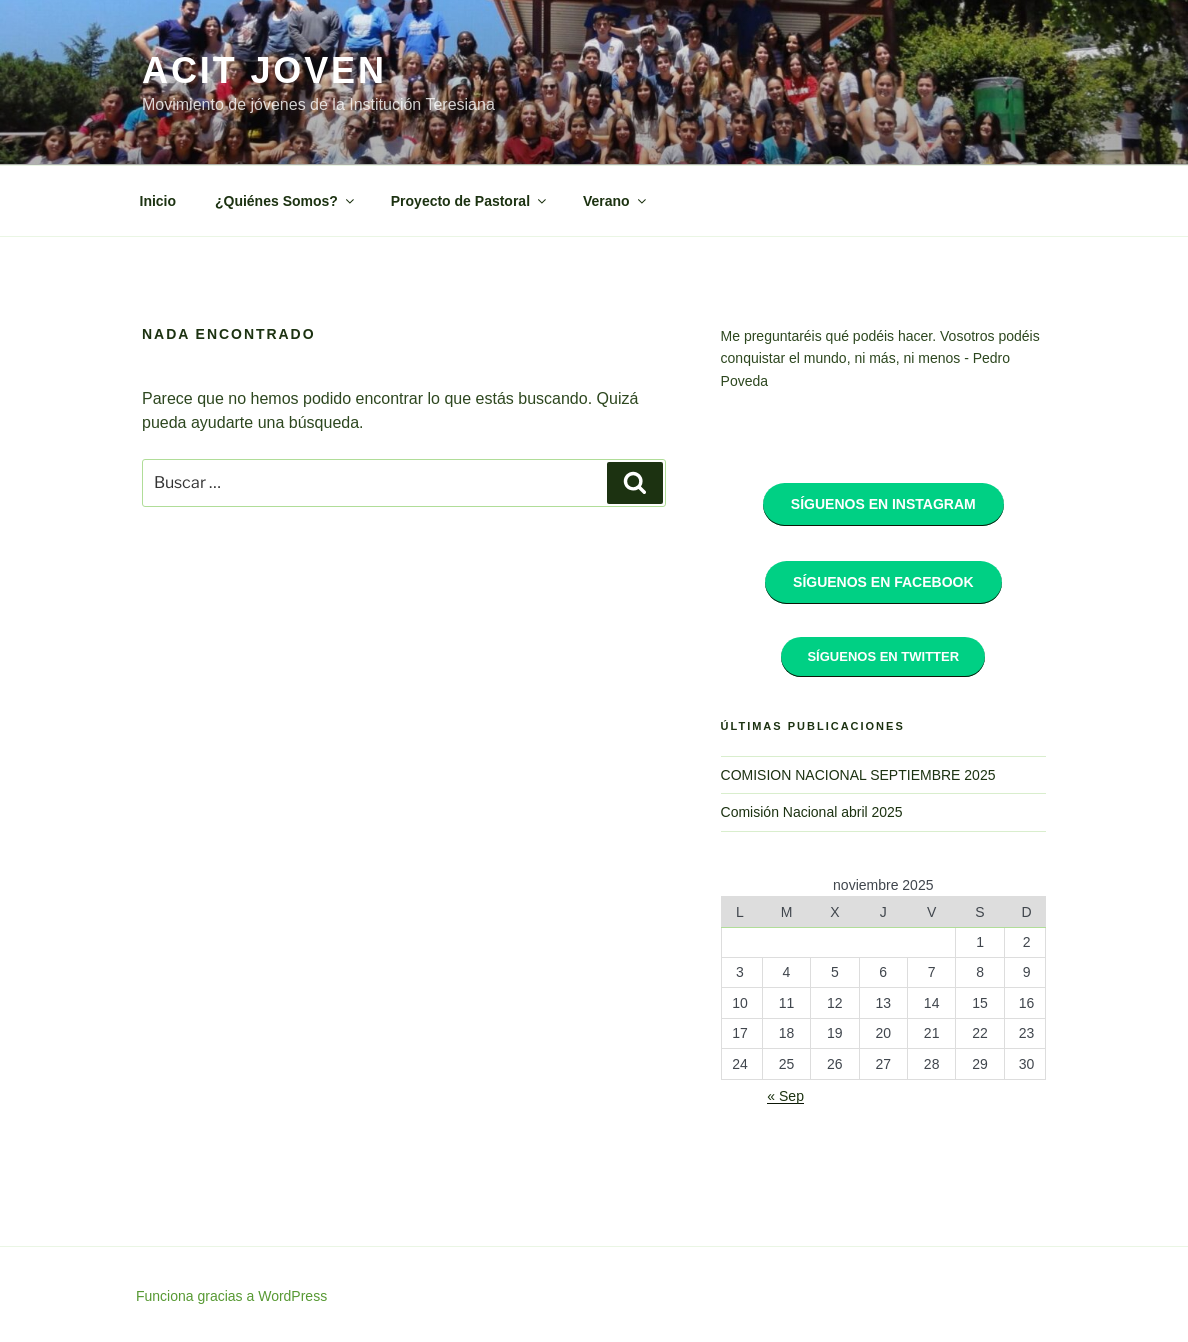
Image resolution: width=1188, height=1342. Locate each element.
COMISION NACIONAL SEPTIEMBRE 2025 (858, 775)
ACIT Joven (264, 70)
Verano (616, 201)
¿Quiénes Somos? (286, 201)
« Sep (785, 1096)
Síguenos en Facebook (883, 582)
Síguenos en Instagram (883, 504)
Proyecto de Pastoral (470, 201)
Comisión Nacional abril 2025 (812, 812)
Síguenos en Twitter (883, 656)
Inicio (158, 201)
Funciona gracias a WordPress (231, 1296)
